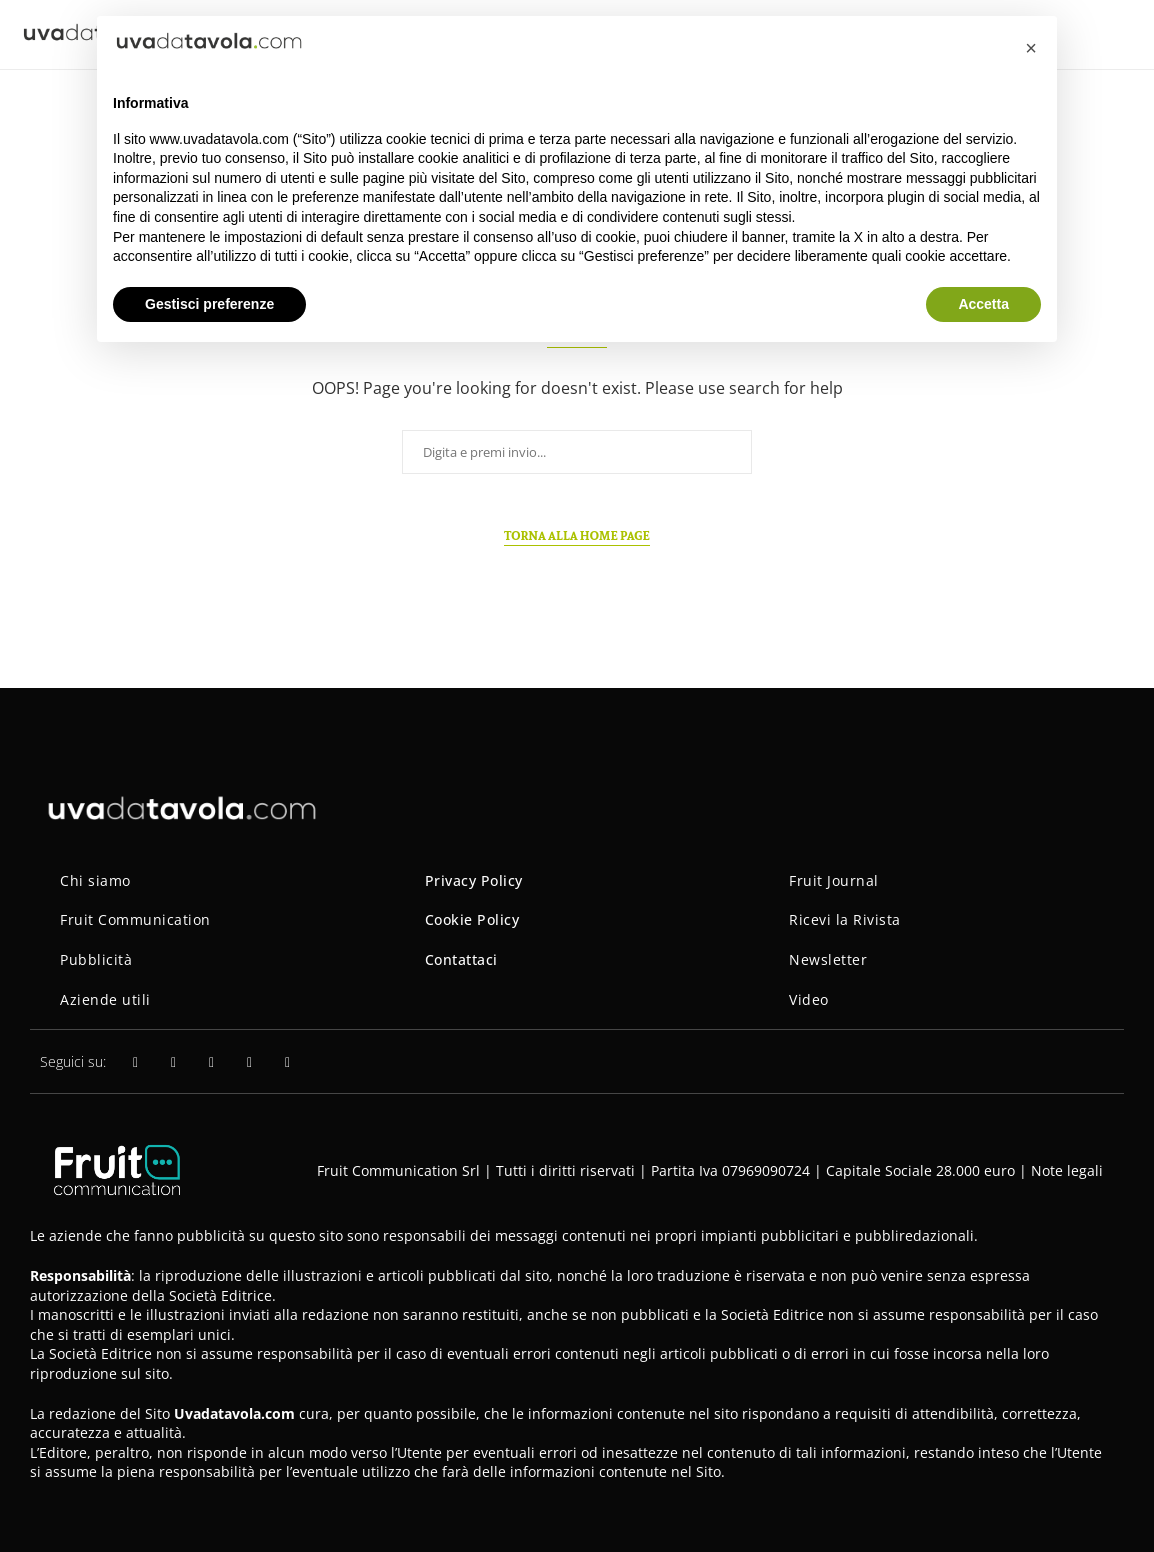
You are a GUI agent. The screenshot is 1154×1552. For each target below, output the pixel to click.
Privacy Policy (474, 880)
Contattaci (461, 959)
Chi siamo (95, 880)
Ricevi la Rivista (845, 919)
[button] (1031, 48)
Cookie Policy (472, 919)
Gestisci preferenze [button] (209, 304)
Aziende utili (105, 999)
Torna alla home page (577, 536)
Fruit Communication (135, 919)
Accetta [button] (983, 304)
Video (809, 999)
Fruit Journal (834, 880)
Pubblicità (96, 959)
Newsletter (828, 959)
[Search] (1124, 34)
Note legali (1067, 1170)
